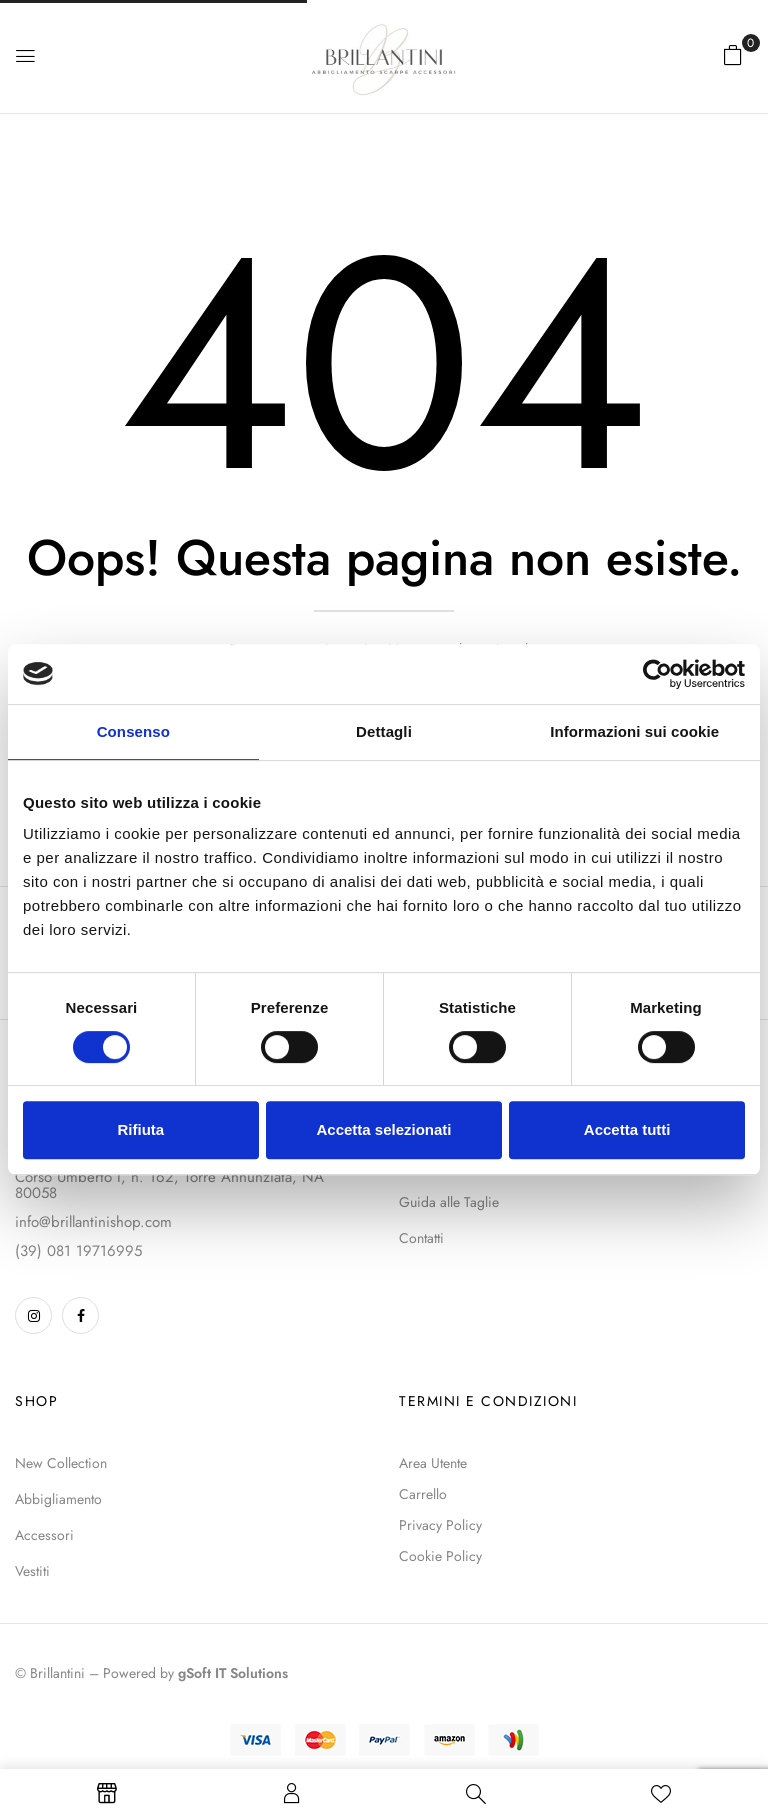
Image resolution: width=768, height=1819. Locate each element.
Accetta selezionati (383, 1129)
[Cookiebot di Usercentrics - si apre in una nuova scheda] (657, 674)
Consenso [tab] (133, 731)
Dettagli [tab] (384, 731)
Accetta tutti (627, 1129)
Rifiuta (140, 1129)
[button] (733, 55)
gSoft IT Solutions (233, 1673)
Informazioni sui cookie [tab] (634, 731)
